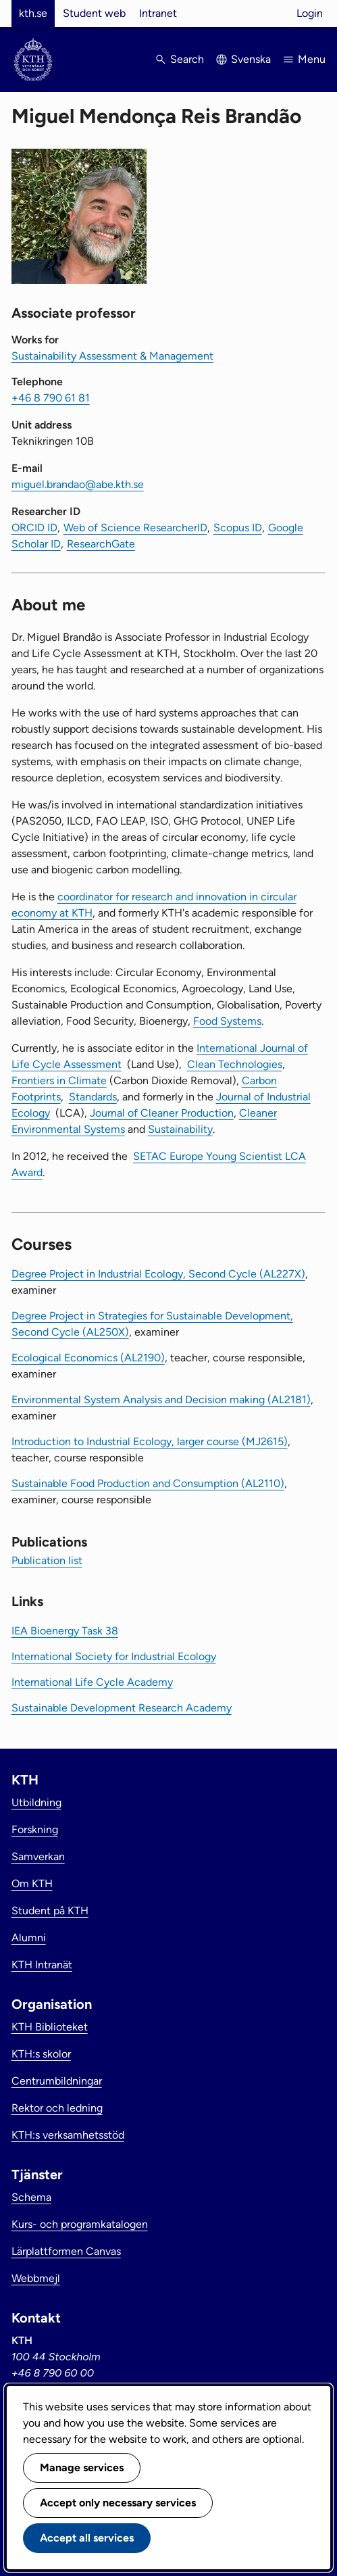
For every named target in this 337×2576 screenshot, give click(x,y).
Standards (93, 1096)
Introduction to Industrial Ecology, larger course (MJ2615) (149, 1441)
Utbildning (36, 1802)
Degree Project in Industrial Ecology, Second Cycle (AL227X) (158, 1273)
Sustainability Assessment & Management (112, 355)
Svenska (251, 59)
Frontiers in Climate (59, 1080)
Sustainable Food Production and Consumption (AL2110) (147, 1483)
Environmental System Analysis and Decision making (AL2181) (161, 1399)
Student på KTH (49, 1910)
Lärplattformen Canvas (66, 2251)
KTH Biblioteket (49, 2026)
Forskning (34, 1829)
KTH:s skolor (41, 2053)
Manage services (82, 2467)
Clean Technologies (234, 1064)
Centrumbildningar (56, 2080)
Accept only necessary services (118, 2502)
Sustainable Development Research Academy (121, 1707)
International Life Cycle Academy (92, 1682)
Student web (94, 13)
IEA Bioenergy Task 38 (64, 1630)
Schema (31, 2197)
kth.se (33, 13)
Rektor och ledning (57, 2107)
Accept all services (87, 2537)
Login (309, 13)
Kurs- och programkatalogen (79, 2224)
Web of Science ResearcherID (135, 527)
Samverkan (38, 1856)
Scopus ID (237, 527)
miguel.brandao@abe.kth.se (77, 484)
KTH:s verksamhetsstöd (67, 2135)
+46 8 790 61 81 (50, 397)
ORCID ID (34, 527)
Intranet (158, 13)
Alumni (28, 1937)
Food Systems (227, 1021)
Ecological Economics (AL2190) (88, 1357)
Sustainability (180, 1129)
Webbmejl (35, 2278)
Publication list (46, 1560)
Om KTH (32, 1883)
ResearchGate (101, 543)
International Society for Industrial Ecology (113, 1656)
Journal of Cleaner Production (162, 1113)
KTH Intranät (41, 1964)
